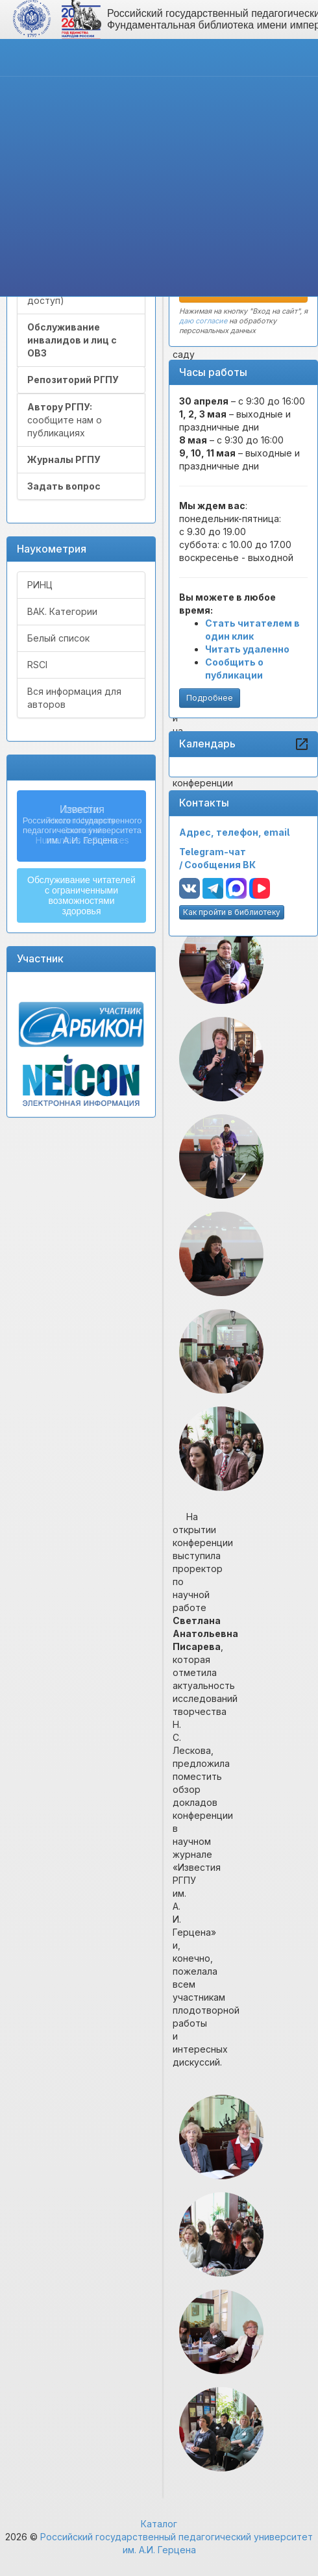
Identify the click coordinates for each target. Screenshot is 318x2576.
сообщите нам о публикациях (64, 419)
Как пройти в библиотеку (231, 912)
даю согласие (203, 320)
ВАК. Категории (62, 611)
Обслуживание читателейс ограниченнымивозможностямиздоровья (81, 895)
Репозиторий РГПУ (73, 379)
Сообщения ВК (220, 864)
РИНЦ (40, 584)
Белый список (58, 638)
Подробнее (209, 698)
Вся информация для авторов (74, 698)
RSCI (37, 664)
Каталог (159, 2523)
